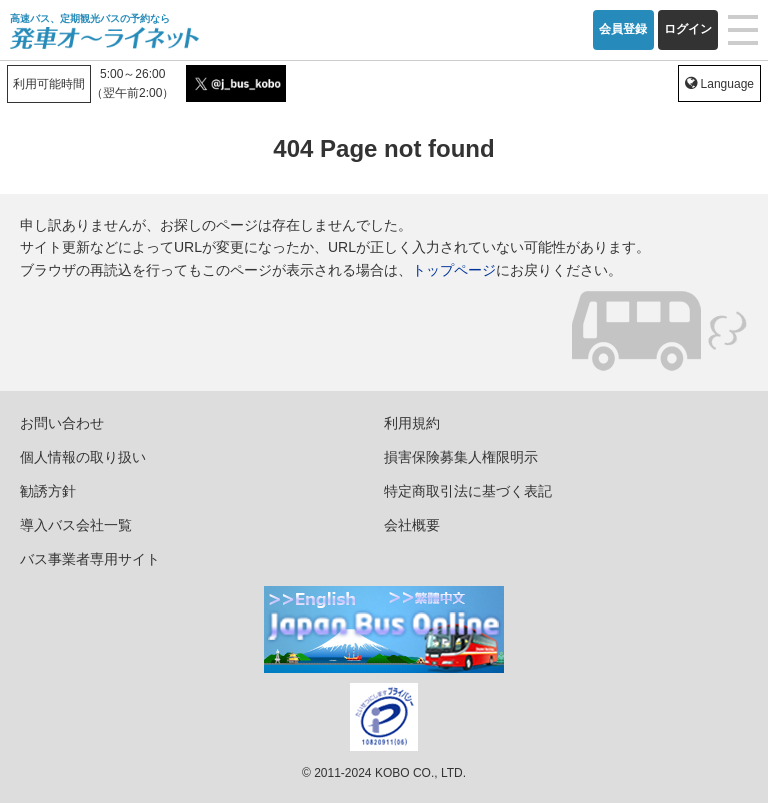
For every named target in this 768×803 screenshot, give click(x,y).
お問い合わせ (62, 423)
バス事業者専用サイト (90, 559)
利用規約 (412, 423)
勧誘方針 (48, 491)
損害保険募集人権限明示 (461, 457)
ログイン (688, 29)
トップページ (454, 270)
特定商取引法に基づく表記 (468, 491)
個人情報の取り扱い (83, 457)
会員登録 (623, 29)
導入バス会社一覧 (76, 525)
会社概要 (412, 525)
